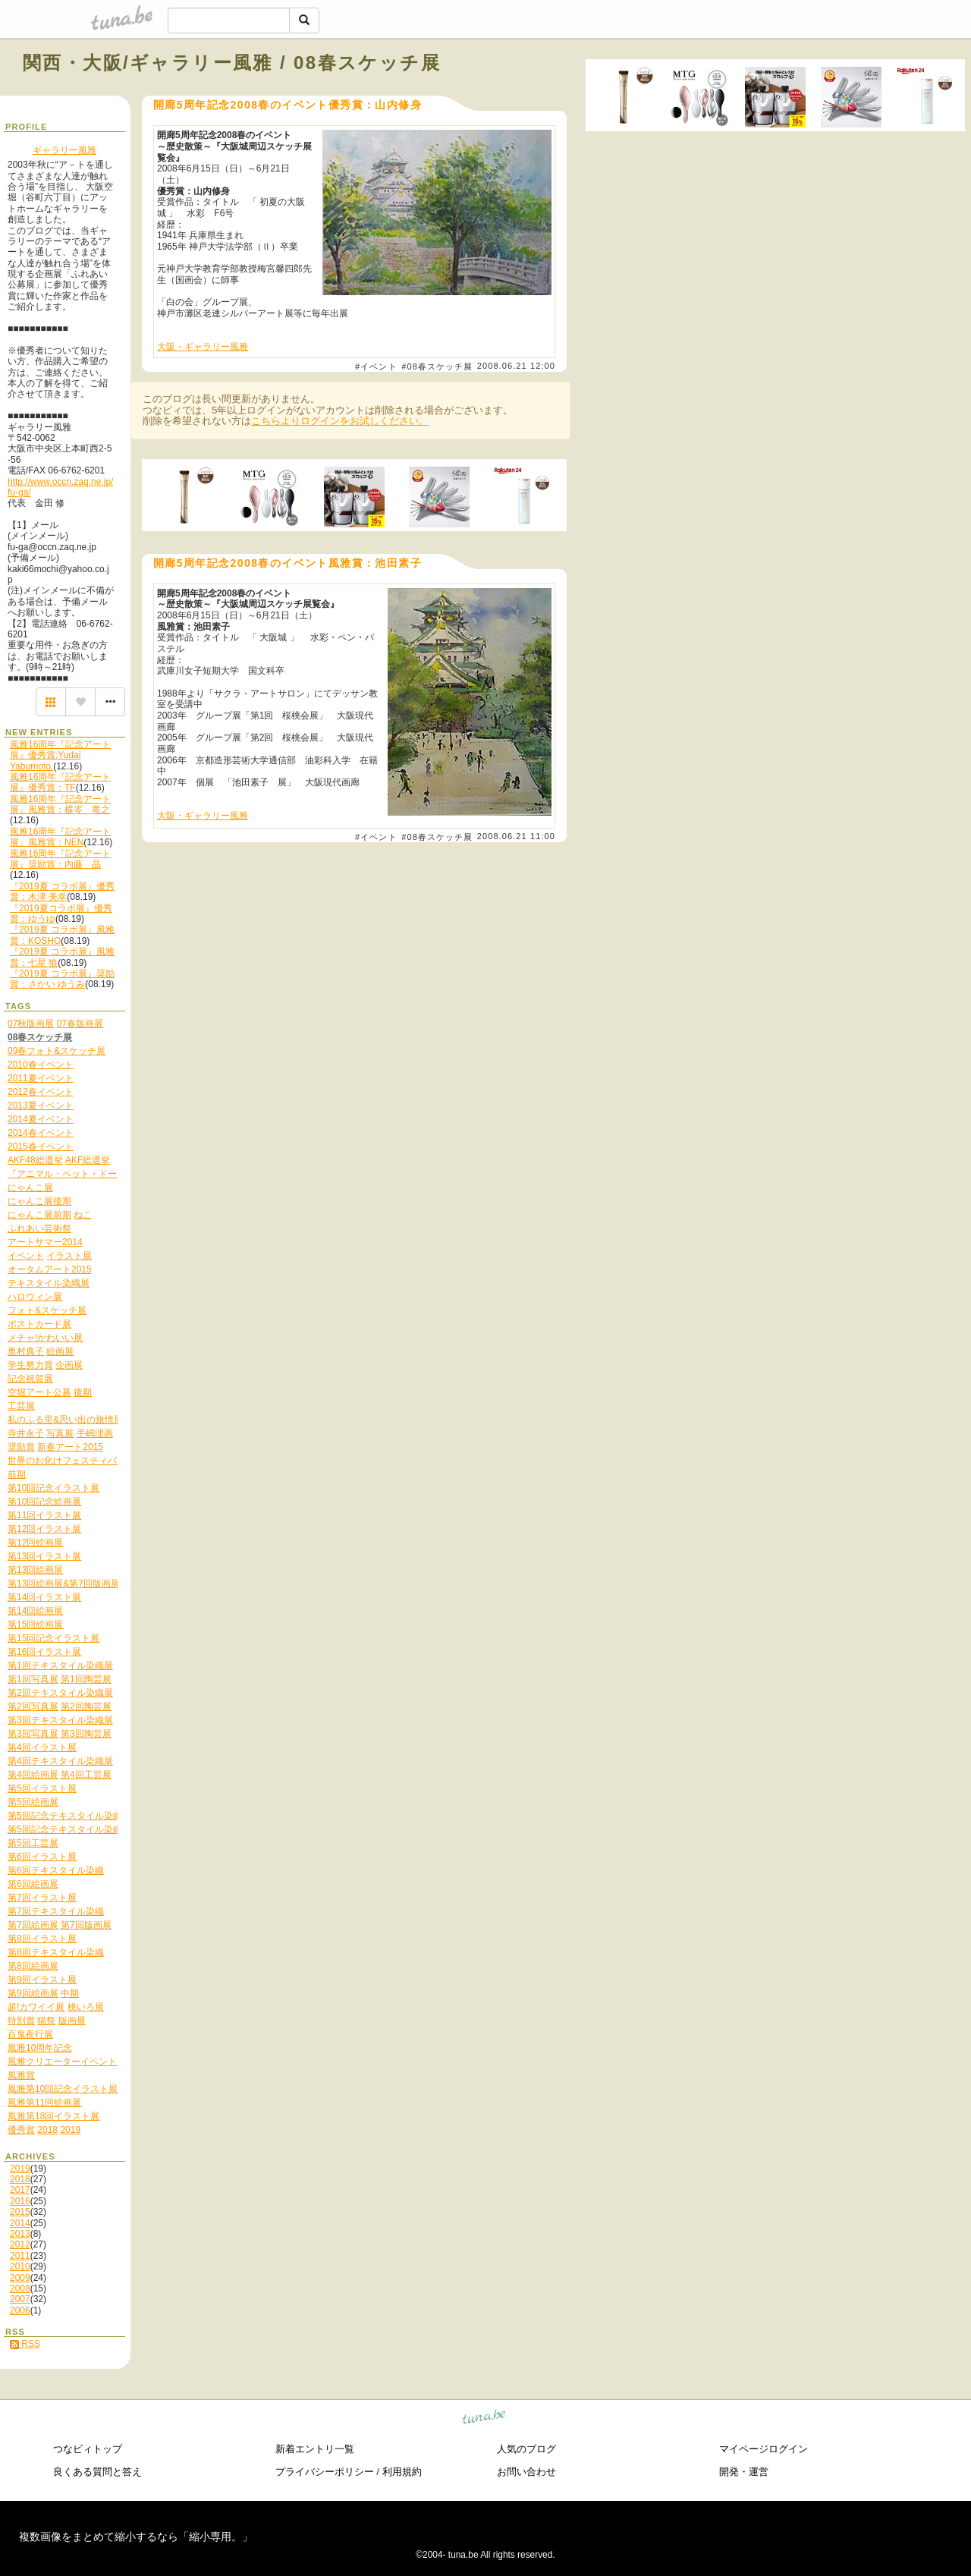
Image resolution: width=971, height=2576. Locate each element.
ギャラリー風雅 (64, 150)
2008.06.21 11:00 (516, 836)
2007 (20, 2299)
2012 (20, 2244)
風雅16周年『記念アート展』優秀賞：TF (60, 782)
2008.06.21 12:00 (516, 365)
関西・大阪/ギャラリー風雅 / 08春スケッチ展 (232, 62)
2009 (20, 2277)
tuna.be (484, 2419)
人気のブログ (526, 2449)
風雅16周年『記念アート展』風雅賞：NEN (60, 837)
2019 (20, 2168)
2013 (20, 2233)
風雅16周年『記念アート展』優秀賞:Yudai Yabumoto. (60, 755)
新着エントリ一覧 (314, 2449)
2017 (20, 2189)
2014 (20, 2223)
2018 (20, 2179)
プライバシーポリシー (324, 2471)
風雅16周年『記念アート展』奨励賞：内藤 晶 (60, 859)
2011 (20, 2255)
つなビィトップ (87, 2449)
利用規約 (402, 2471)
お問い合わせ (526, 2471)
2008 (20, 2288)
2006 (20, 2310)
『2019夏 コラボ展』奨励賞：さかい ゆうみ (62, 978)
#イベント (376, 366)
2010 (20, 2266)
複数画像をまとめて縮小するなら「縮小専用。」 (136, 2536)
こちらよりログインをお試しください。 (340, 420)
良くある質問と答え (97, 2471)
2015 (20, 2211)
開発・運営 (743, 2471)
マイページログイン (763, 2449)
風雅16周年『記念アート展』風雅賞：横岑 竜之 (60, 804)
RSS (25, 2344)
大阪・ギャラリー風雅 (202, 346)
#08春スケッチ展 (437, 366)
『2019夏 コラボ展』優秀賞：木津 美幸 (62, 891)
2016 (20, 2201)
